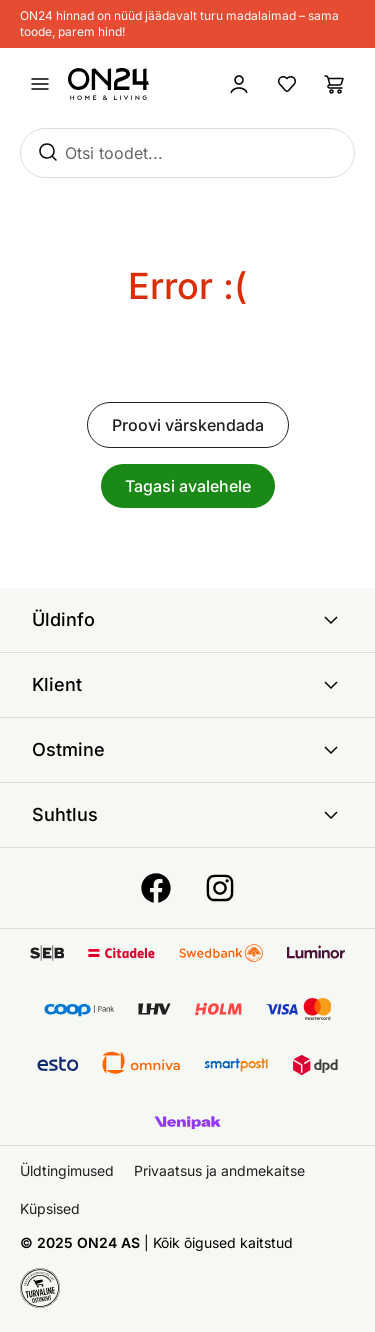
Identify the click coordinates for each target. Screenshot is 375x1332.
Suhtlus (187, 815)
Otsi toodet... (114, 153)
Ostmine (187, 750)
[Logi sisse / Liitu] (239, 84)
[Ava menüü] (40, 84)
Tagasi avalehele (188, 486)
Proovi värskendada (188, 425)
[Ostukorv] (335, 84)
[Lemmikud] (287, 84)
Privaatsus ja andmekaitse (219, 1170)
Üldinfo (187, 620)
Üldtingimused (67, 1170)
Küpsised (50, 1208)
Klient (187, 685)
